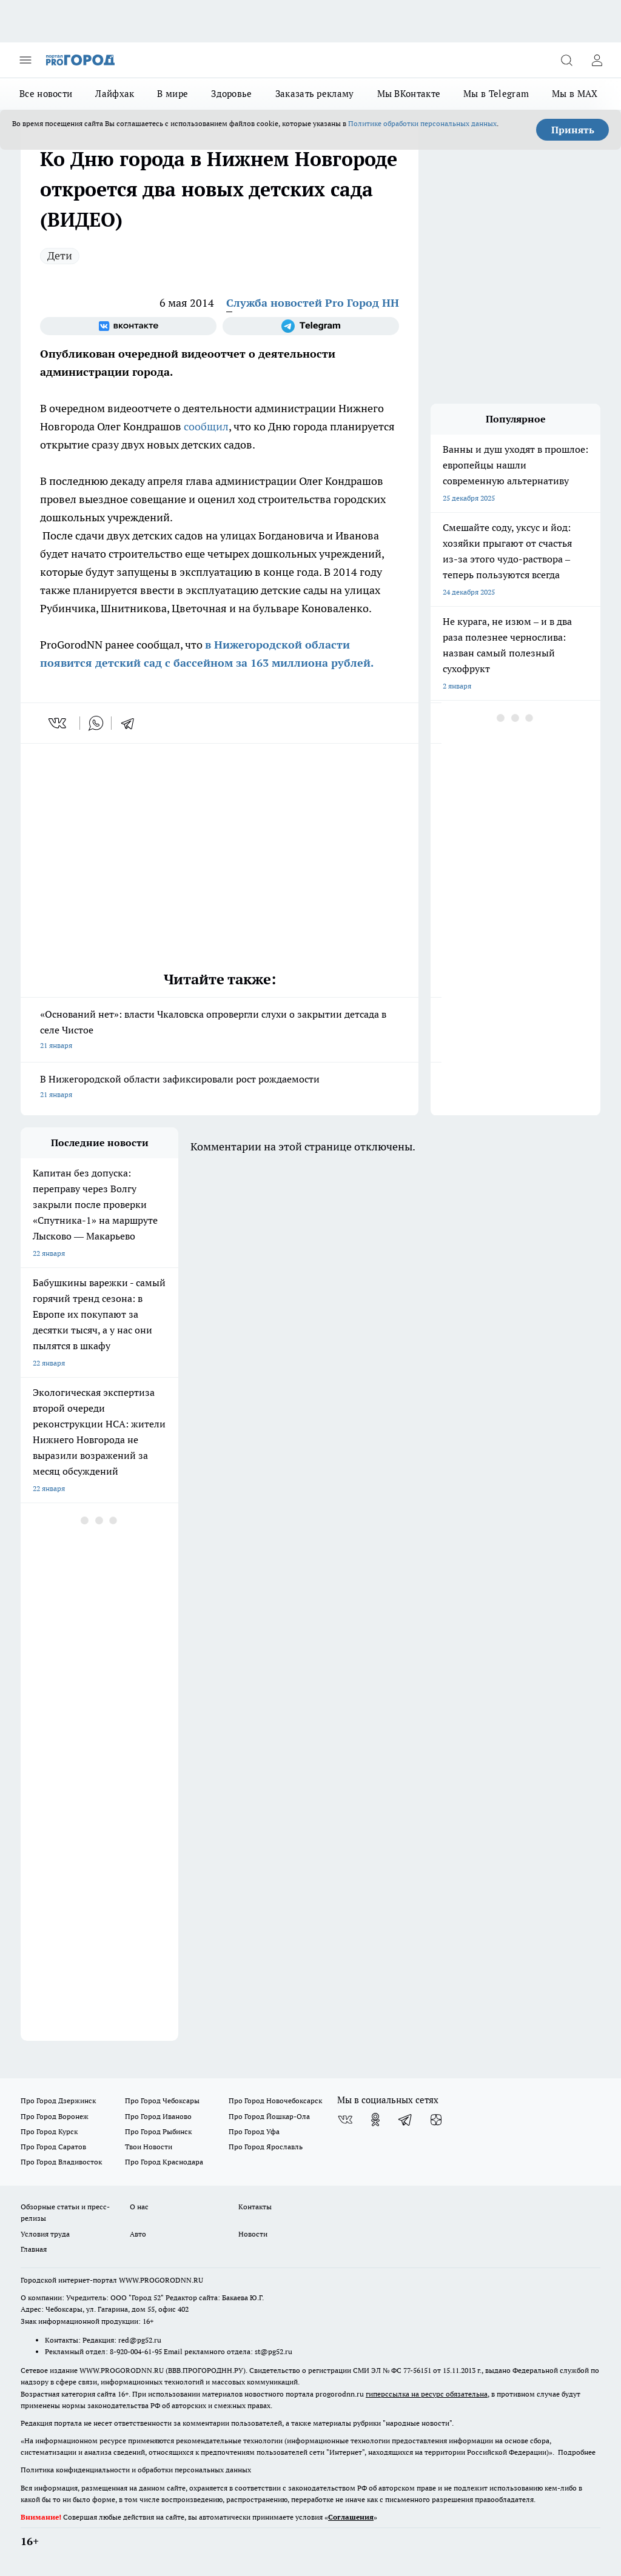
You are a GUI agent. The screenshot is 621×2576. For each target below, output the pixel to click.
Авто (138, 2233)
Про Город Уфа (254, 2131)
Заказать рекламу (314, 93)
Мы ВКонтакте (409, 93)
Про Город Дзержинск (58, 2100)
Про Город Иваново (158, 2116)
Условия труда (45, 2233)
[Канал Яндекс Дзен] (436, 2119)
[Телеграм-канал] (311, 326)
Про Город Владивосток (61, 2161)
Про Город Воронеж (55, 2116)
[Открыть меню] (25, 60)
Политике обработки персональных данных (422, 123)
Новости (252, 2233)
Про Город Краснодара (164, 2161)
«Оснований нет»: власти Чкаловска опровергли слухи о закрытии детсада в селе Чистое (219, 1030)
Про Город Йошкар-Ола (269, 2116)
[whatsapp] (96, 723)
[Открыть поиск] (566, 60)
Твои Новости (148, 2146)
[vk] (58, 723)
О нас (139, 2206)
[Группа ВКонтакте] (128, 326)
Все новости (45, 93)
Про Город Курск (49, 2131)
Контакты (255, 2206)
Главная (34, 2249)
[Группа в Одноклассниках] (375, 2119)
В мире (172, 93)
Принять (572, 130)
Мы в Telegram (496, 93)
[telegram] (131, 723)
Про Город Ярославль (266, 2146)
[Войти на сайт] (597, 60)
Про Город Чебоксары (162, 2100)
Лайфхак (114, 93)
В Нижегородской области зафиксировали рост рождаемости (219, 1088)
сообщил (206, 426)
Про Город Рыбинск (158, 2131)
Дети (59, 255)
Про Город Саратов (53, 2146)
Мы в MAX (574, 93)
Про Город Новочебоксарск (275, 2100)
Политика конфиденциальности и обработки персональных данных (136, 2469)
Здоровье (231, 93)
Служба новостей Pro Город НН (312, 303)
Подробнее (577, 2452)
